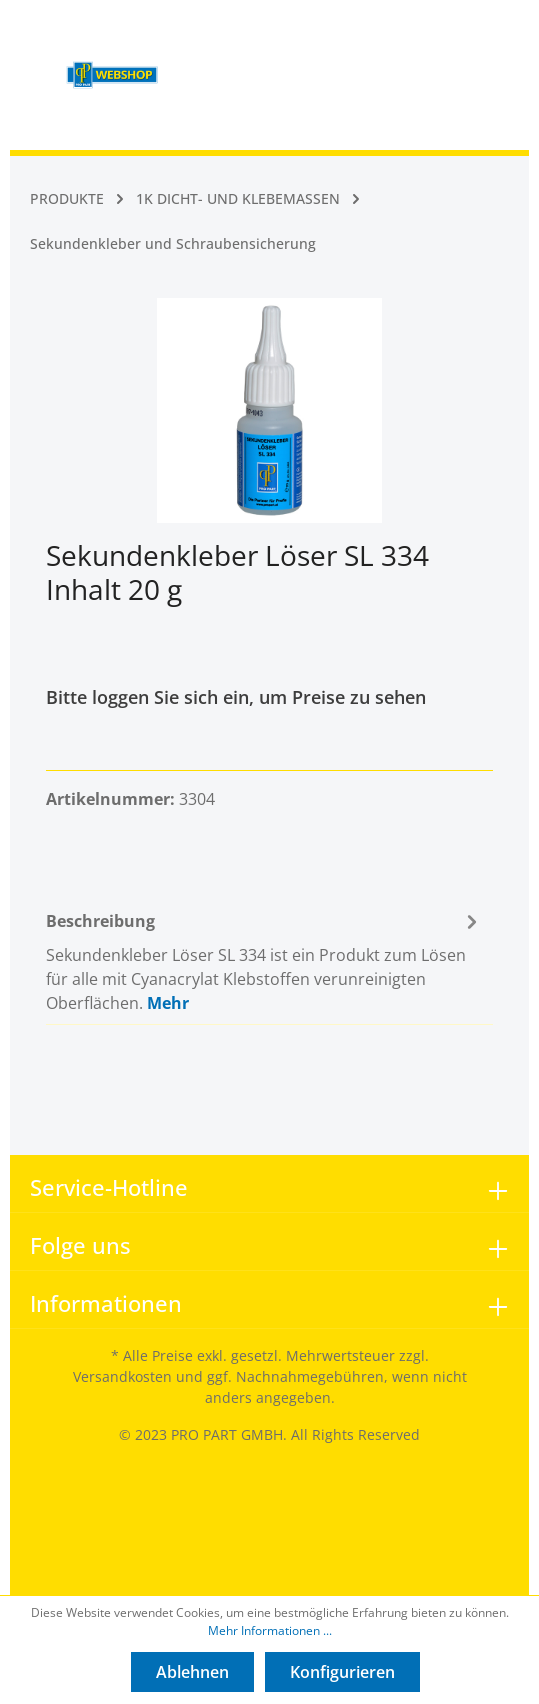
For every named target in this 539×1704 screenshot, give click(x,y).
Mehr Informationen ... (270, 1630)
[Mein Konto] (407, 28)
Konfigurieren (342, 1672)
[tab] (264, 959)
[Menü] (189, 28)
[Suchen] (363, 28)
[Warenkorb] (452, 28)
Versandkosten (122, 1376)
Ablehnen (192, 1672)
